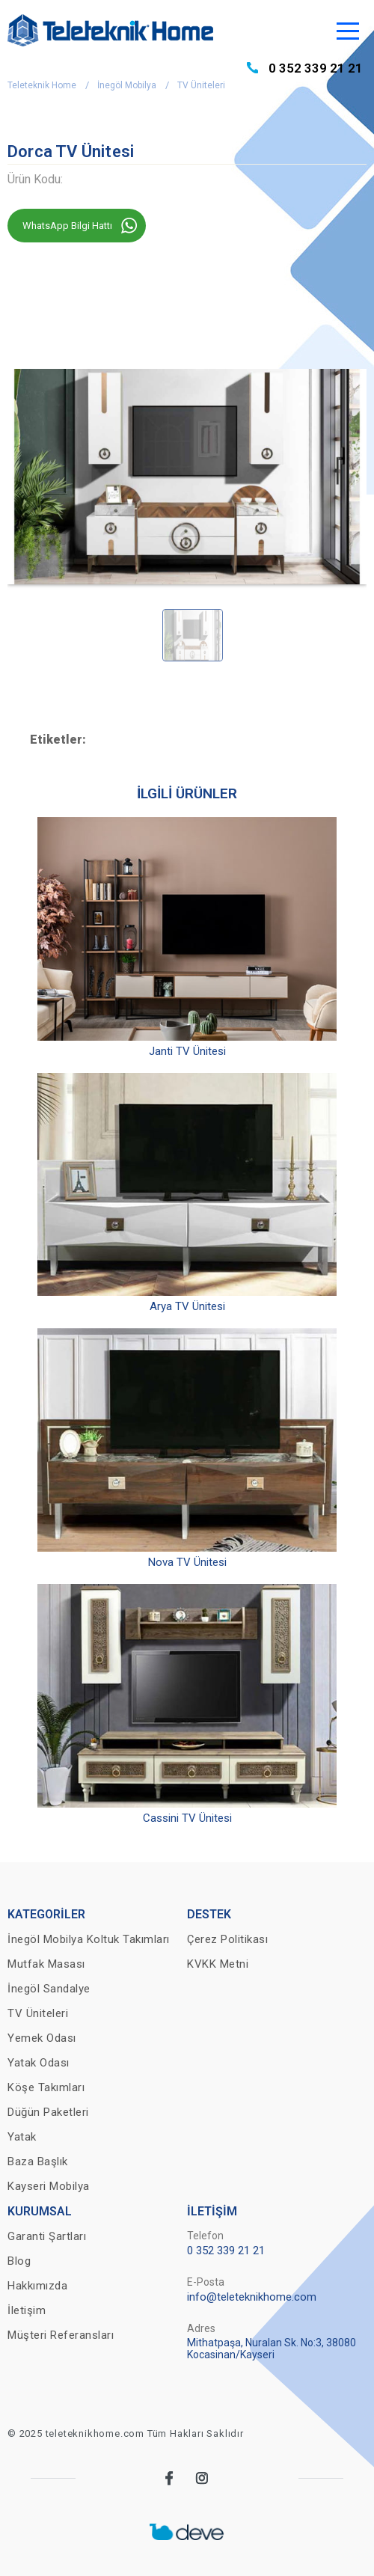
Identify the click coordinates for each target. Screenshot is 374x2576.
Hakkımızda (37, 2285)
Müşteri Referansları (60, 2335)
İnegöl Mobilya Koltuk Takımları (88, 1939)
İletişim (26, 2310)
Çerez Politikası (227, 1939)
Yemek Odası (41, 2038)
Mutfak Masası (46, 1964)
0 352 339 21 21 (316, 68)
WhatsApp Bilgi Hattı (67, 225)
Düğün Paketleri (48, 2112)
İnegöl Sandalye (49, 1988)
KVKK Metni (217, 1964)
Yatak (22, 2137)
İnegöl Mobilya (126, 85)
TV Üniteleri (201, 85)
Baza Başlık (37, 2161)
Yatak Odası (38, 2062)
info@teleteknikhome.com (251, 2297)
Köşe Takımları (46, 2087)
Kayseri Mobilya (48, 2186)
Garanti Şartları (46, 2236)
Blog (19, 2261)
